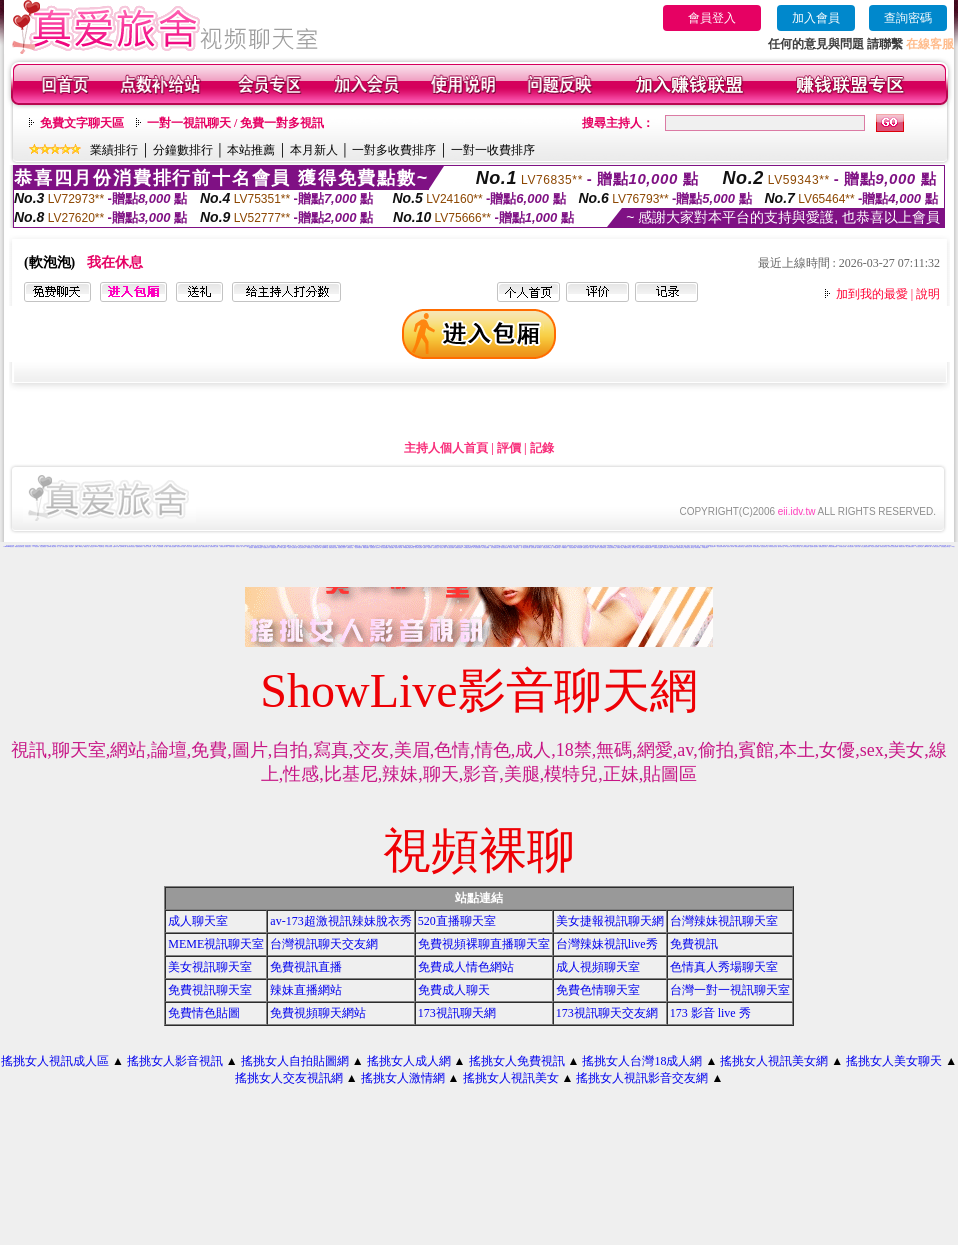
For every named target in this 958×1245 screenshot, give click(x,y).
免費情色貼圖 (204, 1013)
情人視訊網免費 (640, 547)
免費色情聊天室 (598, 990)
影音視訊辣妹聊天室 (611, 547)
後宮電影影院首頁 (131, 546)
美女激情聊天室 (602, 547)
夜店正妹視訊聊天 (302, 547)
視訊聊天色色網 (418, 547)
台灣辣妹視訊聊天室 (724, 921)
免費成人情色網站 (466, 967)
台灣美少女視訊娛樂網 (893, 546)
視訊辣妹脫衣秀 (358, 547)
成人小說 (59, 546)
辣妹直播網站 (306, 990)
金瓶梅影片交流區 (197, 546)
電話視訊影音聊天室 (547, 547)
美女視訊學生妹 (919, 546)
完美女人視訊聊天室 (292, 547)
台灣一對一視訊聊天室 (730, 990)
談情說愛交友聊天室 (945, 546)
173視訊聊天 (705, 547)
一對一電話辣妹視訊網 (525, 547)
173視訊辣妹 (36, 546)
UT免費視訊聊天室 (467, 547)
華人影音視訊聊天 (477, 547)
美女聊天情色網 (756, 546)
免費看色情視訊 (458, 547)
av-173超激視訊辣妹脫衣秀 (340, 921)
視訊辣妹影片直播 (181, 546)
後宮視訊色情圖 (504, 547)
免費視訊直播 (306, 967)
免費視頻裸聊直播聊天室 (484, 944)
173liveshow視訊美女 (8, 546)
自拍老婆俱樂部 (572, 547)
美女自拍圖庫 (673, 547)
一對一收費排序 (493, 150)
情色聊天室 (101, 546)
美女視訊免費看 (450, 547)
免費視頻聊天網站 (318, 1013)
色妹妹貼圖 (533, 547)
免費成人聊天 (454, 990)
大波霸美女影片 (266, 547)
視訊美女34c (713, 546)
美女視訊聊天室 (210, 967)
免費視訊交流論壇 (658, 547)
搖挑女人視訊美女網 (774, 1061)
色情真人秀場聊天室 (724, 967)
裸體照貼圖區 (366, 547)
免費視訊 (694, 944)
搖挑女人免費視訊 (517, 1061)
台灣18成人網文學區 (51, 546)
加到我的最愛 (872, 294)
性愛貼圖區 (391, 547)
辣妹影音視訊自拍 (773, 546)
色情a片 (77, 546)
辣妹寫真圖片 (698, 547)
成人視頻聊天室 (598, 967)
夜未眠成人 (539, 547)
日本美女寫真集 (108, 546)
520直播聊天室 (457, 921)
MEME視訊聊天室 (216, 944)
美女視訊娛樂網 (384, 547)
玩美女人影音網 (147, 546)
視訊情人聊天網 (730, 546)
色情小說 (155, 546)
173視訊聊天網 (457, 1013)
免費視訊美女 (28, 546)
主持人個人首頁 (446, 448)
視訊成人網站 (443, 547)
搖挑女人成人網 (409, 1061)
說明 (928, 294)
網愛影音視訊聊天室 (19, 546)
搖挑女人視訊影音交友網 (642, 1078)
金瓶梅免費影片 (139, 546)
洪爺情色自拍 (350, 547)
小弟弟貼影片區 (167, 545)
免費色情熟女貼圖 (333, 547)
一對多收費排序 (394, 150)
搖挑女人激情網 (403, 1078)
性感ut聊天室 (325, 547)
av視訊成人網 (789, 546)
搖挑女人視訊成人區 (55, 1061)
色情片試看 (857, 546)
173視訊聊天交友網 (607, 1013)
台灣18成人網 (123, 546)
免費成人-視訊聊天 (427, 547)
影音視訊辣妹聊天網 (721, 546)
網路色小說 (86, 546)
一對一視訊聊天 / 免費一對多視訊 (235, 123)
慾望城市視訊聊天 (814, 546)
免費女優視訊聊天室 (739, 546)
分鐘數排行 (183, 150)
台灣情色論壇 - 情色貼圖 (67, 546)
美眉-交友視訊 (586, 547)
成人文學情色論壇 (805, 546)
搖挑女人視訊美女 (511, 1078)
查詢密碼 (908, 18)
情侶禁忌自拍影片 (342, 547)
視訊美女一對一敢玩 (240, 546)
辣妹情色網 (579, 547)
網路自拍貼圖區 (172, 546)
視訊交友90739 (93, 546)
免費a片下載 (116, 546)
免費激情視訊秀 (274, 547)
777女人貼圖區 (282, 547)
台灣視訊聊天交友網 (324, 944)
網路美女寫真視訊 (258, 547)
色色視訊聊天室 (764, 546)
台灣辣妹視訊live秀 (607, 944)
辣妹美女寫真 (189, 546)
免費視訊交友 (310, 547)
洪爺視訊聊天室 (883, 546)
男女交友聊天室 (796, 546)
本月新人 (314, 150)
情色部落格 (160, 546)
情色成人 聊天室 (593, 547)
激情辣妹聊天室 (680, 547)
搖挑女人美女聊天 (894, 1061)
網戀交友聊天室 (627, 547)
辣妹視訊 (634, 547)
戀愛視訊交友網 (748, 546)
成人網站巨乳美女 (936, 546)
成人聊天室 (198, 921)
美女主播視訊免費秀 (865, 546)
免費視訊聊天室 (205, 546)
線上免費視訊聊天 (910, 546)
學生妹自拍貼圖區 (875, 546)
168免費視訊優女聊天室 (408, 547)
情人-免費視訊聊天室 (495, 547)
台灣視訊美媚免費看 (832, 546)
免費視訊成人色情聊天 (375, 547)
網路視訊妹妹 (666, 547)
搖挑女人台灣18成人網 (642, 1061)
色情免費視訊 (497, 545)
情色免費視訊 (43, 546)
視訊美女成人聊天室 (689, 547)
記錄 (542, 448)
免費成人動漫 (620, 547)
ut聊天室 (81, 546)
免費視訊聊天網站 (224, 546)
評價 (509, 448)
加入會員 (816, 18)
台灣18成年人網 (927, 546)
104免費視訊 (564, 547)
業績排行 (114, 150)
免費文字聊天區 (82, 123)
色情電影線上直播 (214, 546)
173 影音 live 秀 (710, 1013)
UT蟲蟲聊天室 (557, 547)
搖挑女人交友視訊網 (289, 1078)
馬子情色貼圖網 (485, 547)
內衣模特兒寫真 (842, 546)
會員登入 (712, 18)
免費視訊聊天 (232, 546)
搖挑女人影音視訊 (175, 1061)
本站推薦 (251, 150)
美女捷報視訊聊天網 (610, 921)
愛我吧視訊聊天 (648, 547)
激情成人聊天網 (398, 547)
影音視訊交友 (436, 547)
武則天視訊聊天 (850, 546)
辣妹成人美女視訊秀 (644, 546)
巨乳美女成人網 (317, 547)
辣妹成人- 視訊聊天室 (514, 547)
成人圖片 (166, 546)
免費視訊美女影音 (823, 546)
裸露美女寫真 (902, 546)
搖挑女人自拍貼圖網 (295, 1061)
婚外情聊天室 (781, 546)
